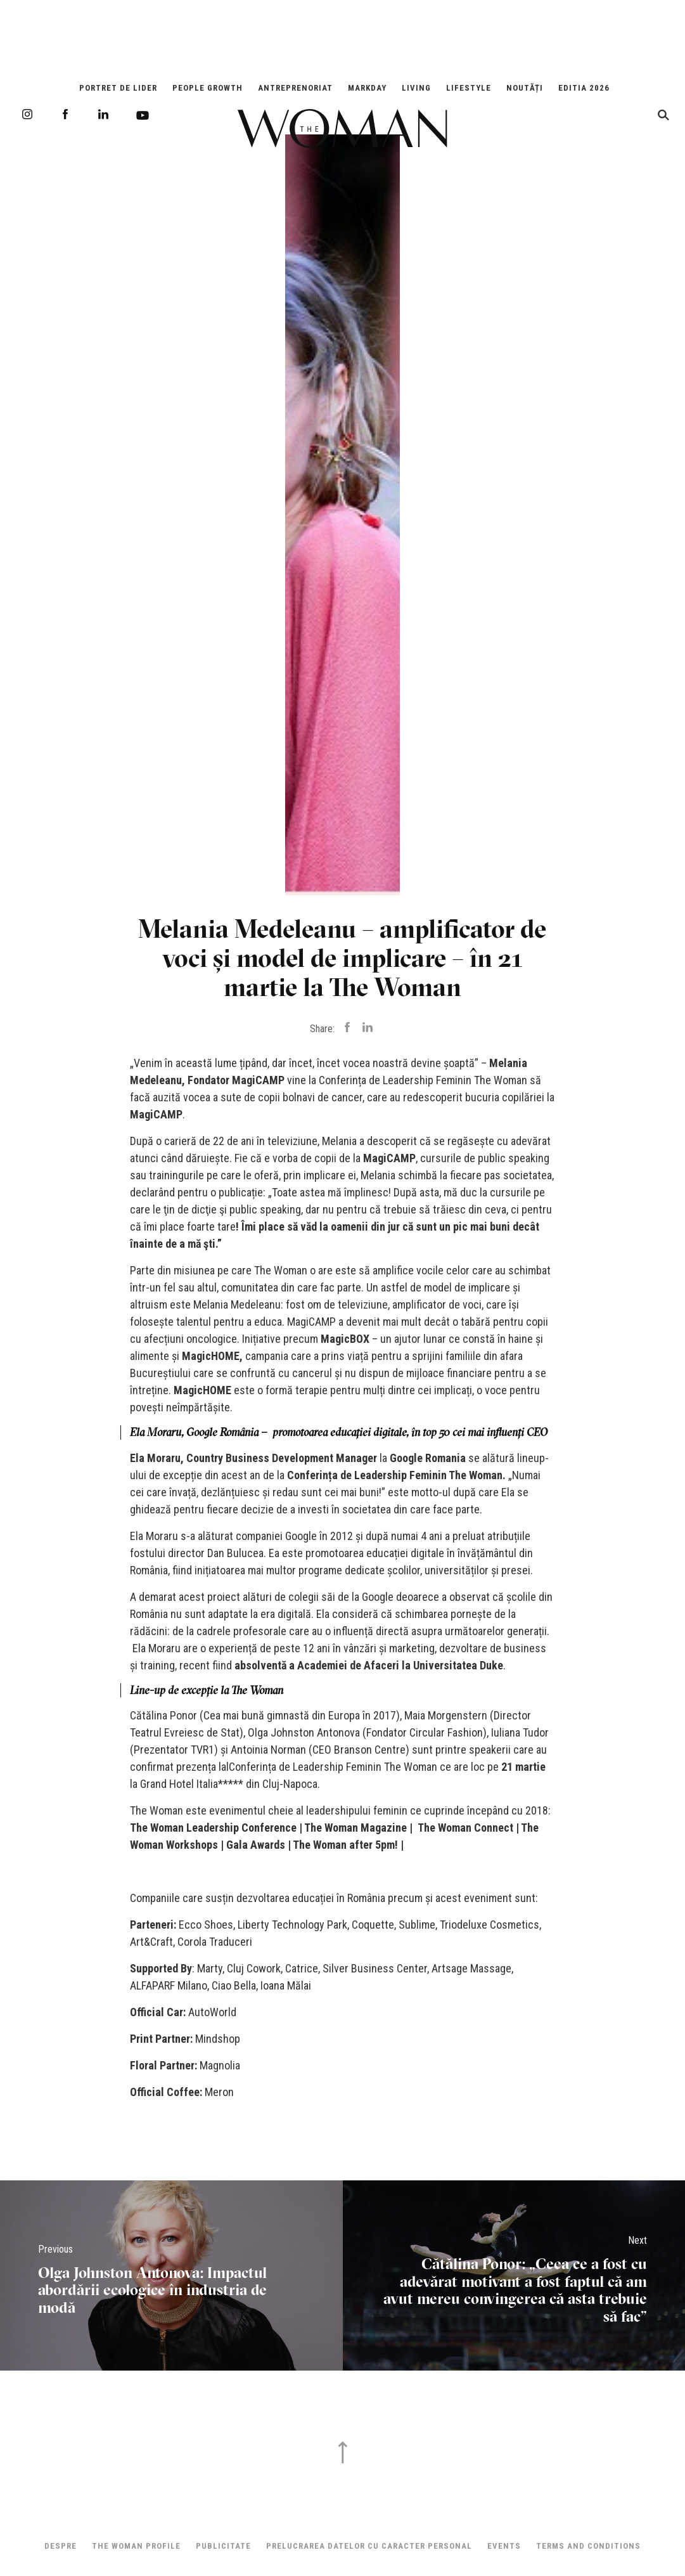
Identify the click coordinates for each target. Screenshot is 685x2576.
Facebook (65, 114)
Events (504, 2546)
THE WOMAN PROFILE (136, 2546)
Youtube (143, 115)
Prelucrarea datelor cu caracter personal (369, 2546)
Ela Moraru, (157, 1458)
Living (416, 88)
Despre (60, 2546)
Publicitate (223, 2546)
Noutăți (524, 88)
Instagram (27, 114)
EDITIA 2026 (584, 88)
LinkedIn (103, 114)
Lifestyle (468, 88)
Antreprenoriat (295, 88)
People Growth (207, 88)
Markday (367, 88)
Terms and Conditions (588, 2546)
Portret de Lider (118, 88)
